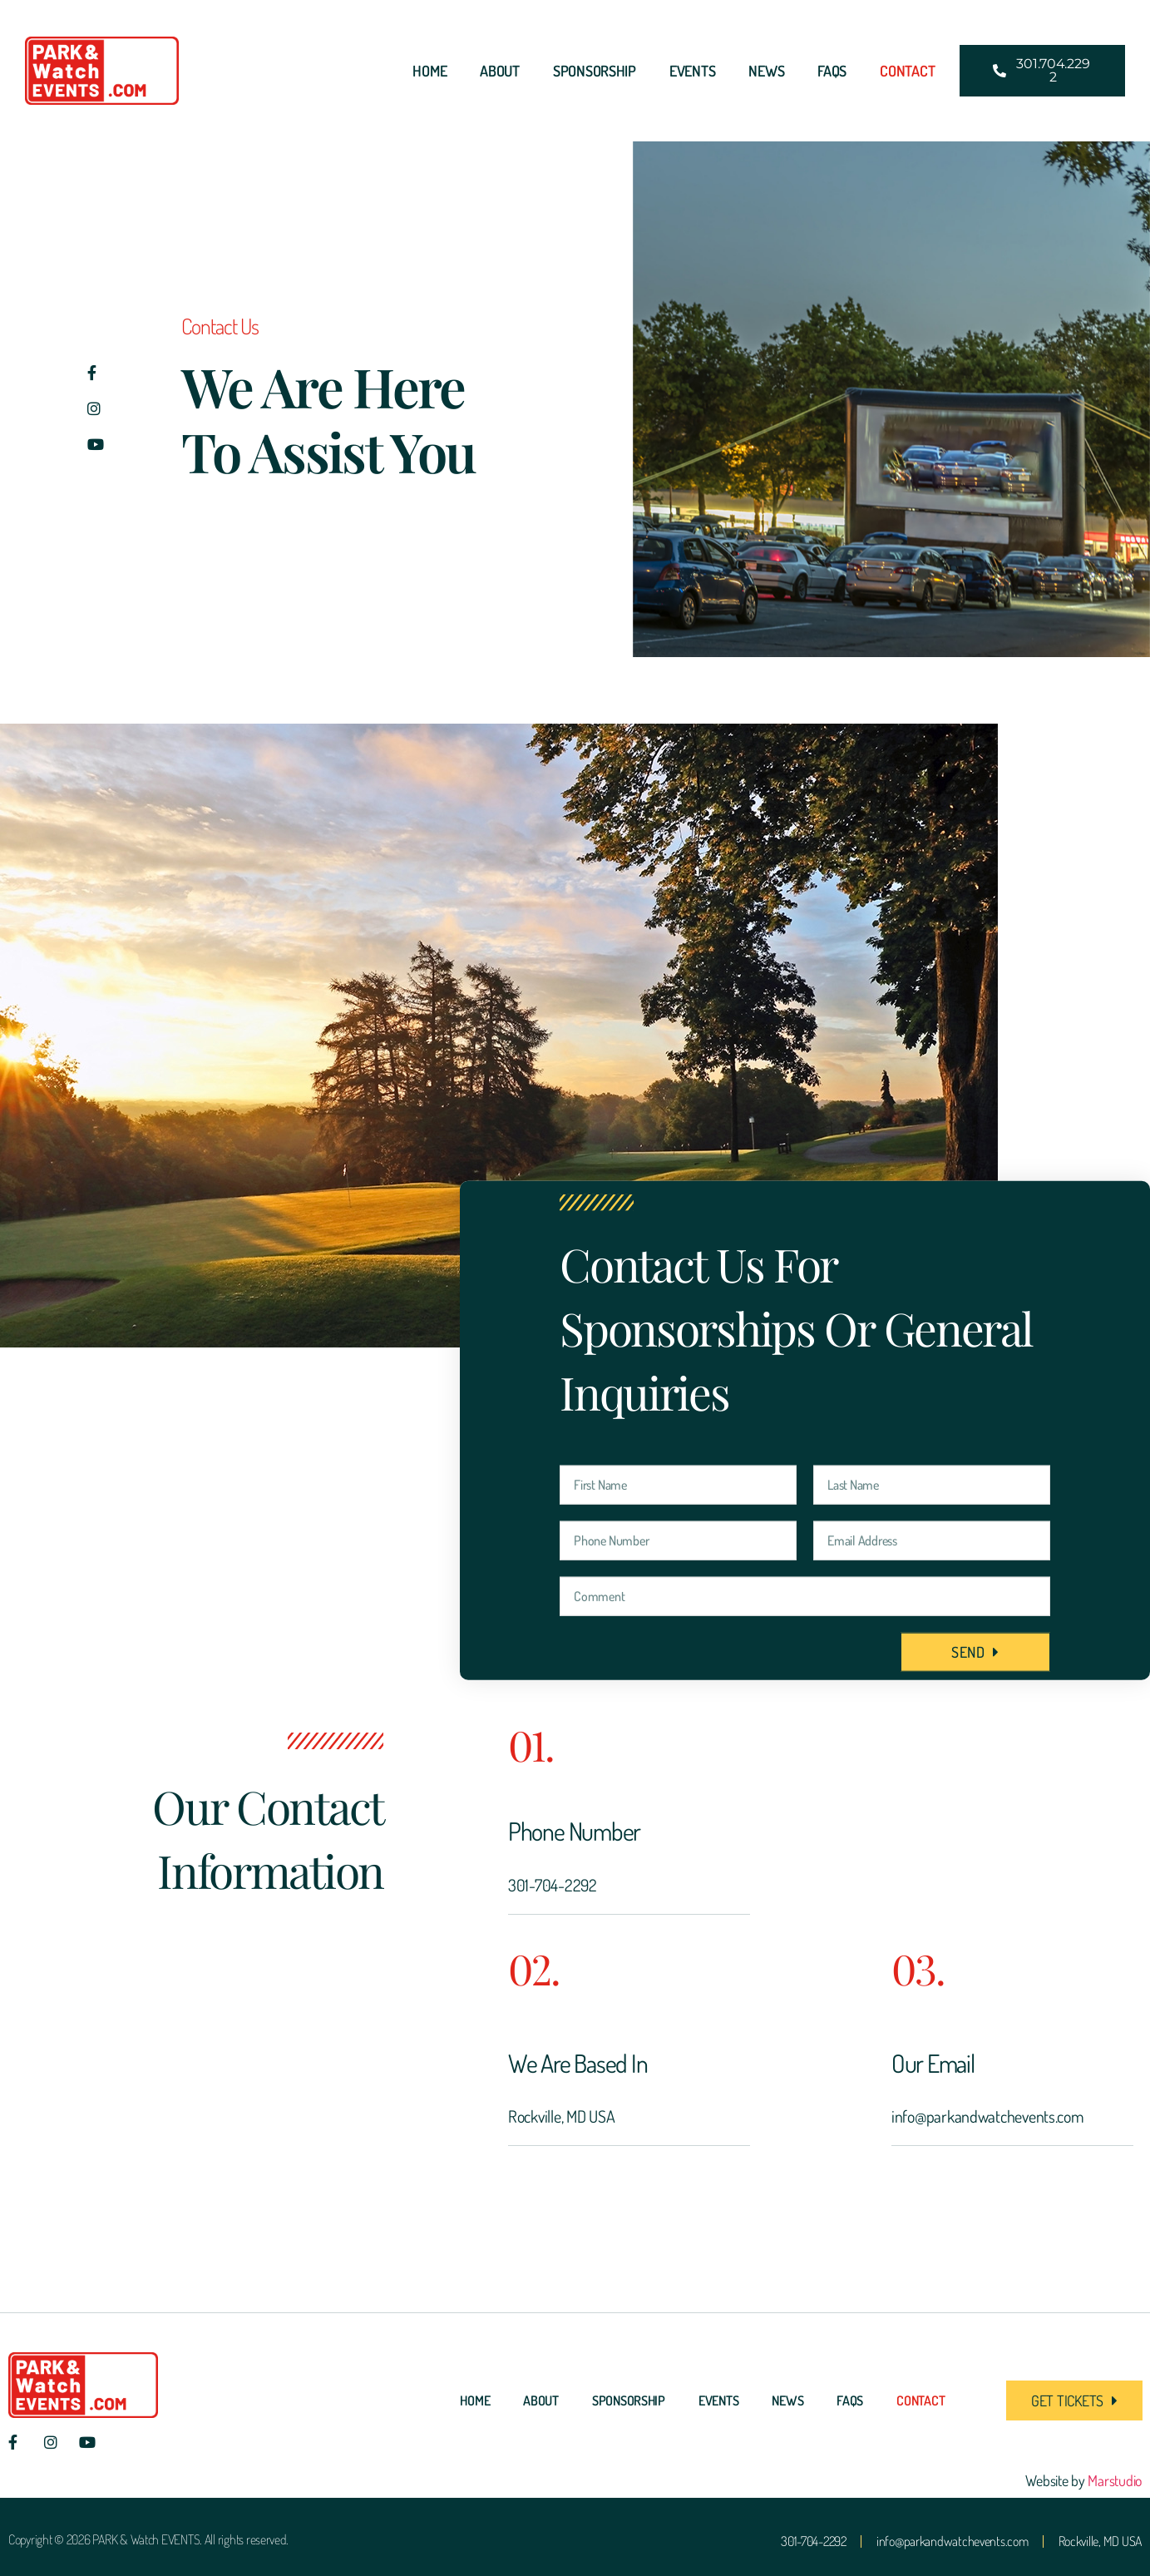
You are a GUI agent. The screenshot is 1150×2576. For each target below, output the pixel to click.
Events (692, 71)
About (500, 71)
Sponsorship (594, 71)
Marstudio (1115, 2480)
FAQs (831, 71)
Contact (907, 71)
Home (429, 71)
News (766, 71)
